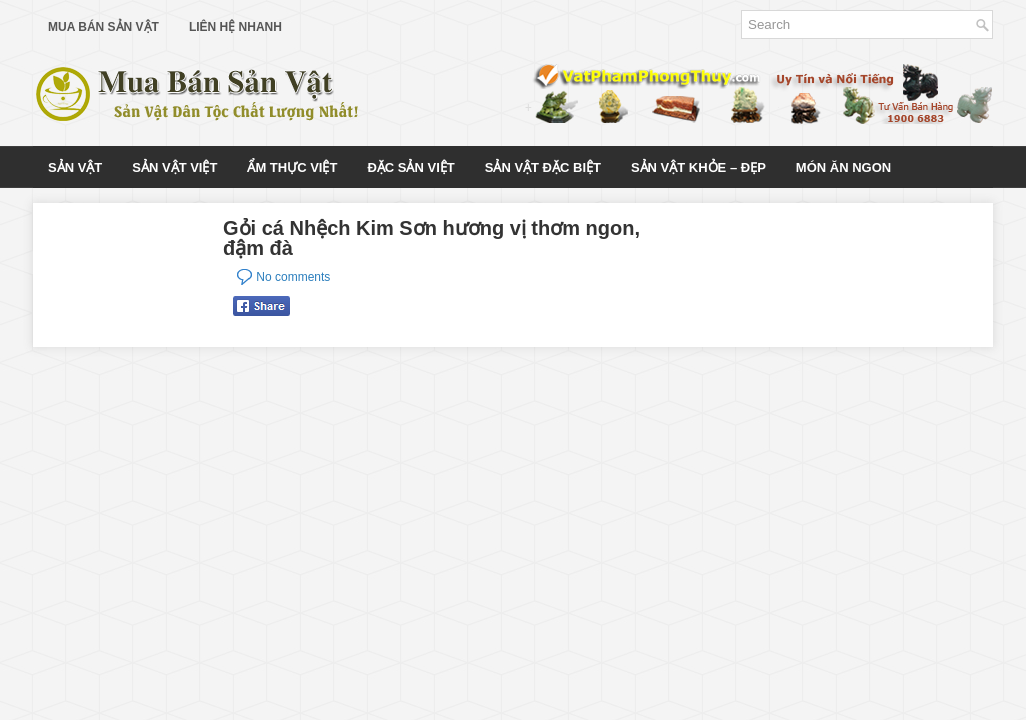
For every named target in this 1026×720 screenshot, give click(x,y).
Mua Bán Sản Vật (103, 27)
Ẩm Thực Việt (292, 167)
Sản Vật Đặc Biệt (543, 167)
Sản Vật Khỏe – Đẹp (698, 167)
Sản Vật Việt (174, 167)
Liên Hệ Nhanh (235, 27)
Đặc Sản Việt (410, 167)
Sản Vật (75, 167)
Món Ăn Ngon (843, 167)
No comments (293, 277)
